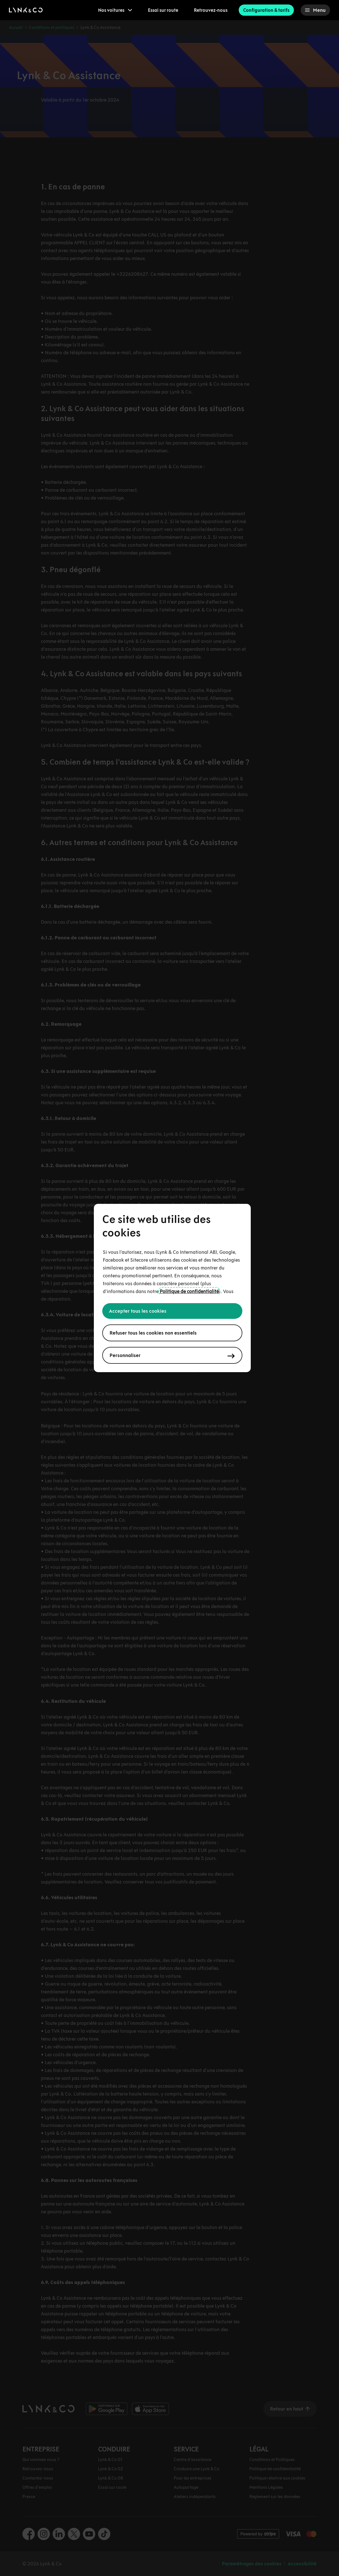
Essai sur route (163, 10)
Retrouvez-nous (210, 10)
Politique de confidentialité (189, 1291)
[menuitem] (115, 10)
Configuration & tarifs (266, 10)
